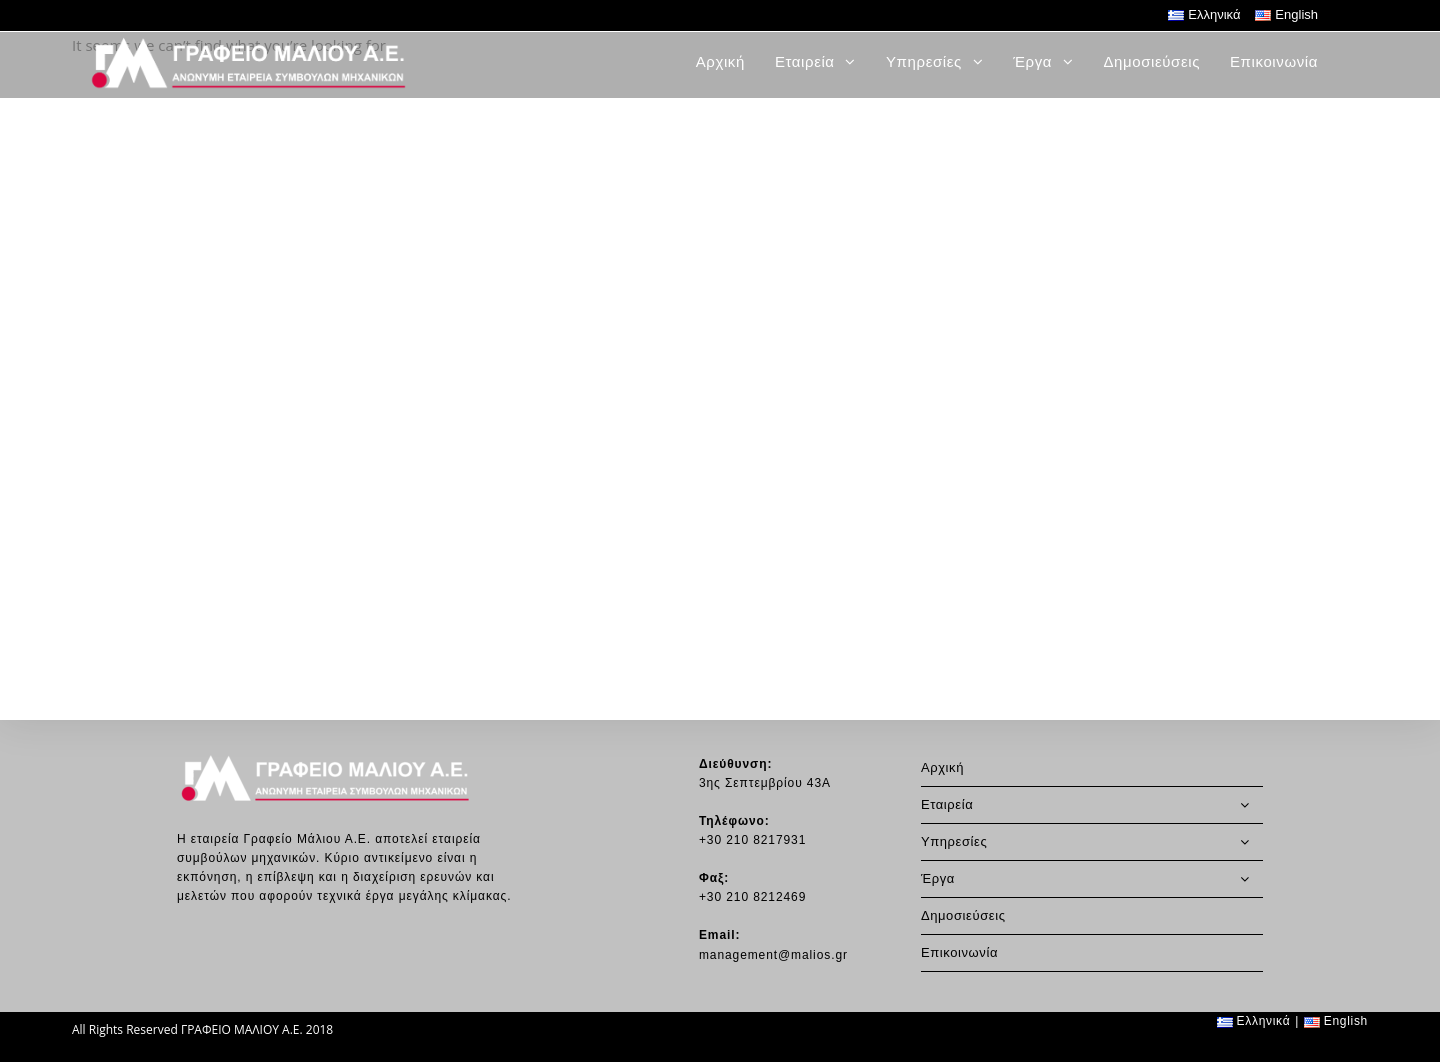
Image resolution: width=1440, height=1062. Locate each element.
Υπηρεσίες (1092, 842)
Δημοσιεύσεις (963, 915)
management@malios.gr (773, 955)
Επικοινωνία (959, 952)
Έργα (1092, 879)
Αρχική (942, 767)
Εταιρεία (1092, 805)
